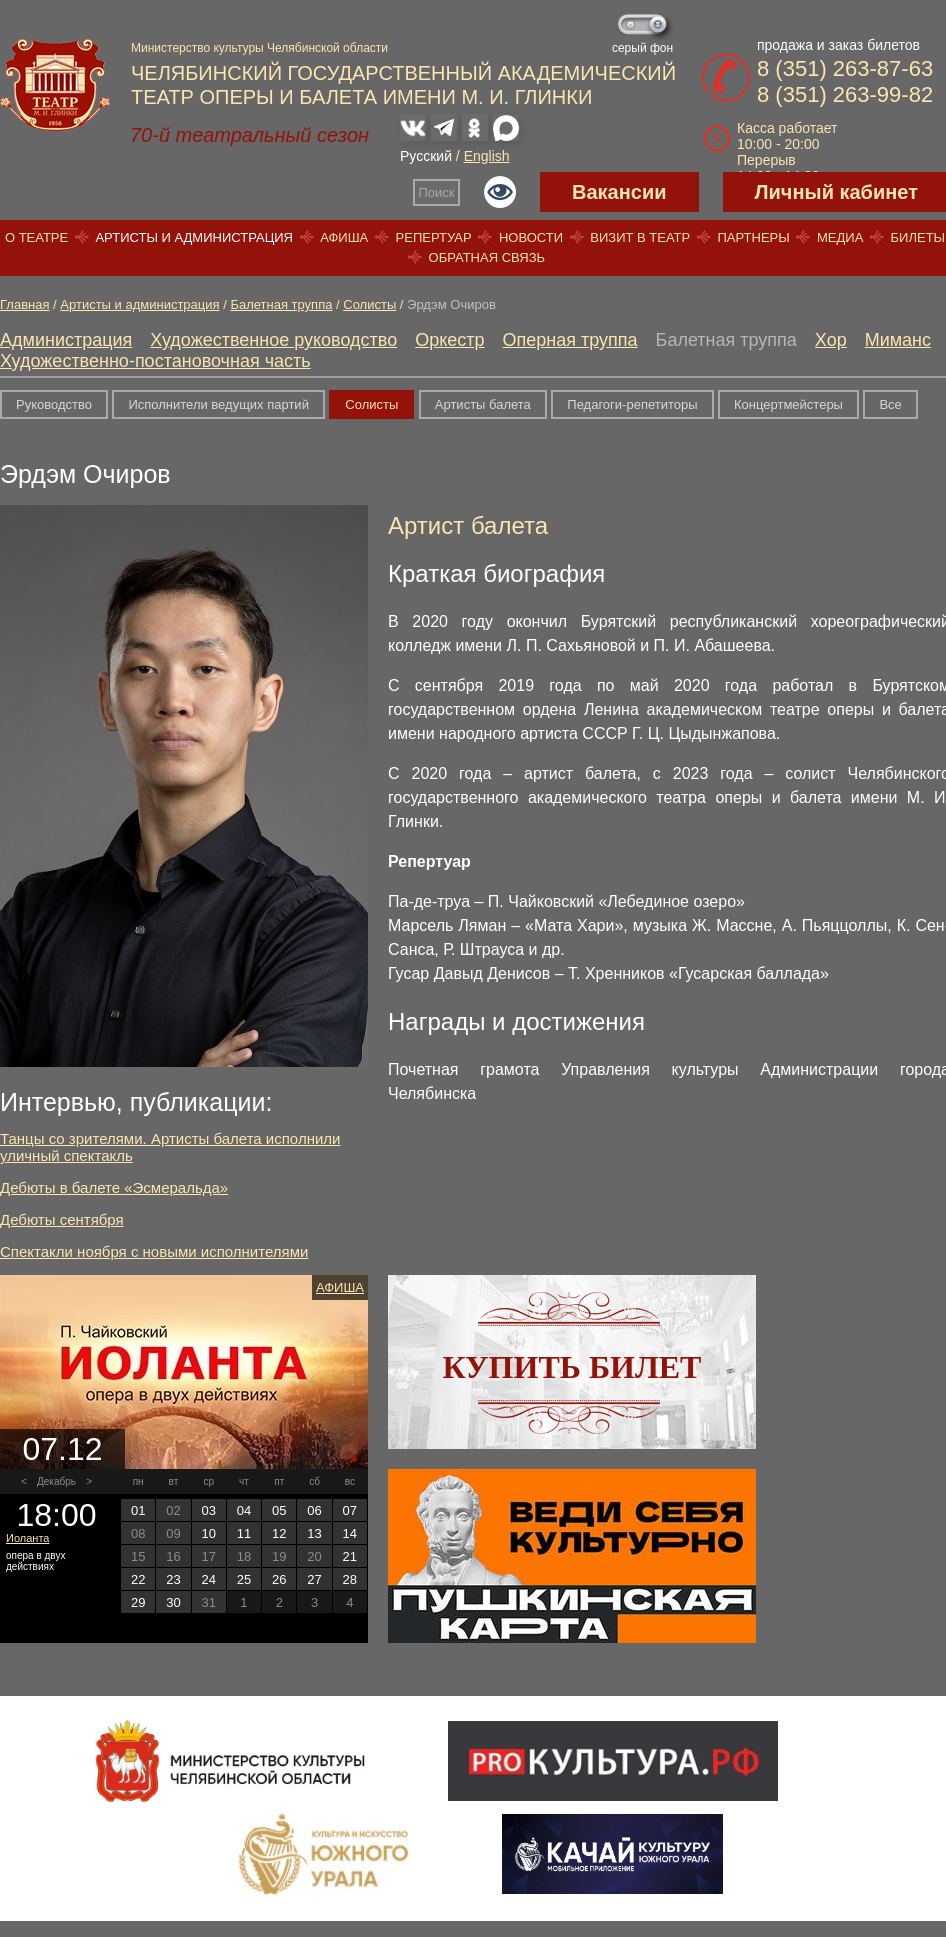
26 (279, 1579)
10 (208, 1533)
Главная (24, 304)
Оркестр (449, 340)
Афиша (344, 237)
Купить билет (572, 1367)
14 (350, 1533)
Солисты (369, 304)
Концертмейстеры (788, 404)
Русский (426, 156)
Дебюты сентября (62, 1219)
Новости (531, 237)
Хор (831, 340)
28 (350, 1579)
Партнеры (753, 237)
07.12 (62, 1449)
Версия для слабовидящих (500, 192)
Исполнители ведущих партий (218, 404)
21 (350, 1556)
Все (890, 404)
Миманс (898, 340)
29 (138, 1602)
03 (208, 1510)
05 (279, 1510)
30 (173, 1602)
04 (244, 1510)
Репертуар (434, 237)
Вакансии (619, 192)
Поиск (437, 192)
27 (314, 1579)
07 (350, 1510)
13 (314, 1533)
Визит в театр (640, 237)
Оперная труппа (570, 340)
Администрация (66, 340)
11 (244, 1533)
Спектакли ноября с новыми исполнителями (154, 1251)
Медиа (840, 237)
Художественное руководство (273, 340)
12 (279, 1533)
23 (173, 1579)
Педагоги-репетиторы (632, 404)
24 (208, 1579)
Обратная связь (487, 257)
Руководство (54, 404)
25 (244, 1579)
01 (138, 1510)
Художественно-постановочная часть (155, 361)
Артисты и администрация (194, 237)
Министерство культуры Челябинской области (259, 48)
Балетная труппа (281, 304)
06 (314, 1510)
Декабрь (56, 1481)
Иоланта (27, 1538)
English (487, 156)
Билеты (918, 237)
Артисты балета (483, 404)
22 (138, 1579)
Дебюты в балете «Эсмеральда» (114, 1187)
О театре (36, 237)
